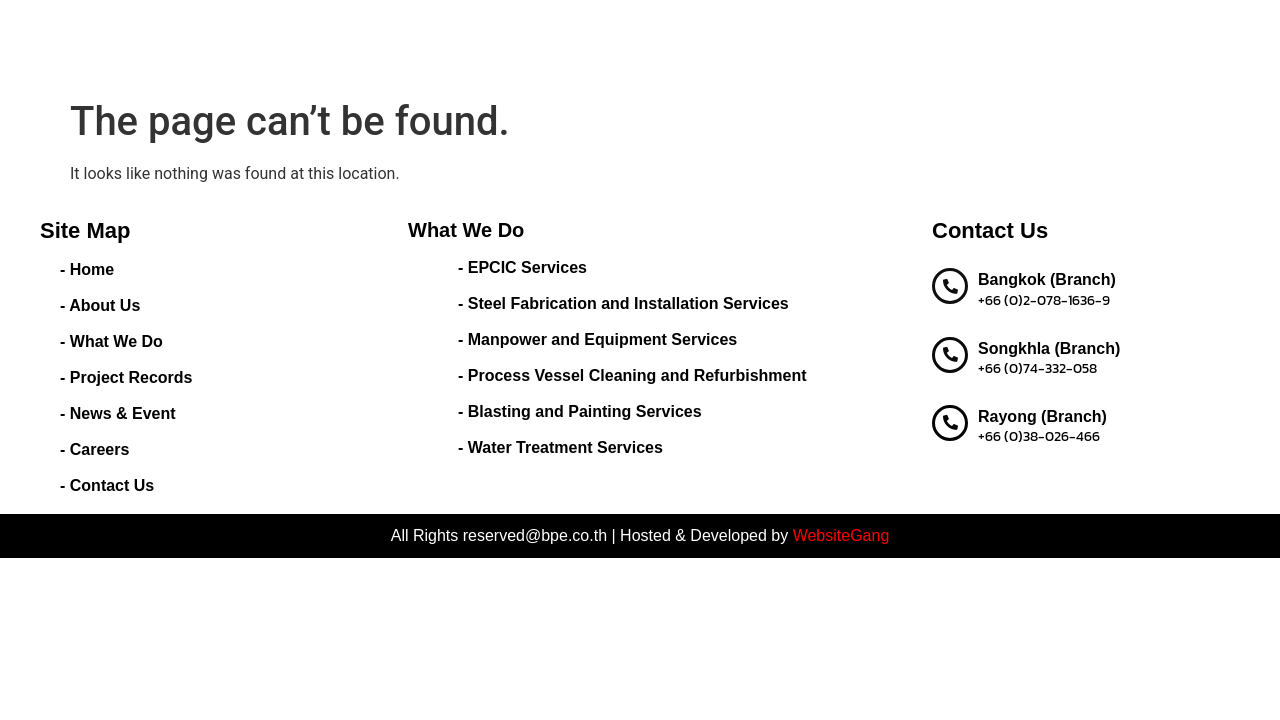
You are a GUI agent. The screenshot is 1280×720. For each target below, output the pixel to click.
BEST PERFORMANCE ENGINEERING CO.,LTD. (197, 44)
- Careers (94, 449)
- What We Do (111, 341)
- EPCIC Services (522, 267)
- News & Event (118, 413)
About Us (542, 29)
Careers (1004, 29)
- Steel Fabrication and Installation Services (623, 303)
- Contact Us (107, 485)
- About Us (100, 305)
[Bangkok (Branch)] (950, 286)
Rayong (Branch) (1042, 416)
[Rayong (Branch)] (950, 423)
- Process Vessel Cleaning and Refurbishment (632, 375)
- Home (87, 269)
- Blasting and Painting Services (580, 411)
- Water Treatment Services (560, 447)
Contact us (486, 59)
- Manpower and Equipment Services (597, 339)
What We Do (649, 30)
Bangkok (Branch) (1047, 279)
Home (468, 29)
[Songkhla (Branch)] (950, 355)
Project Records (779, 29)
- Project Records (126, 377)
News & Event (906, 29)
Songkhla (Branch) (1049, 348)
